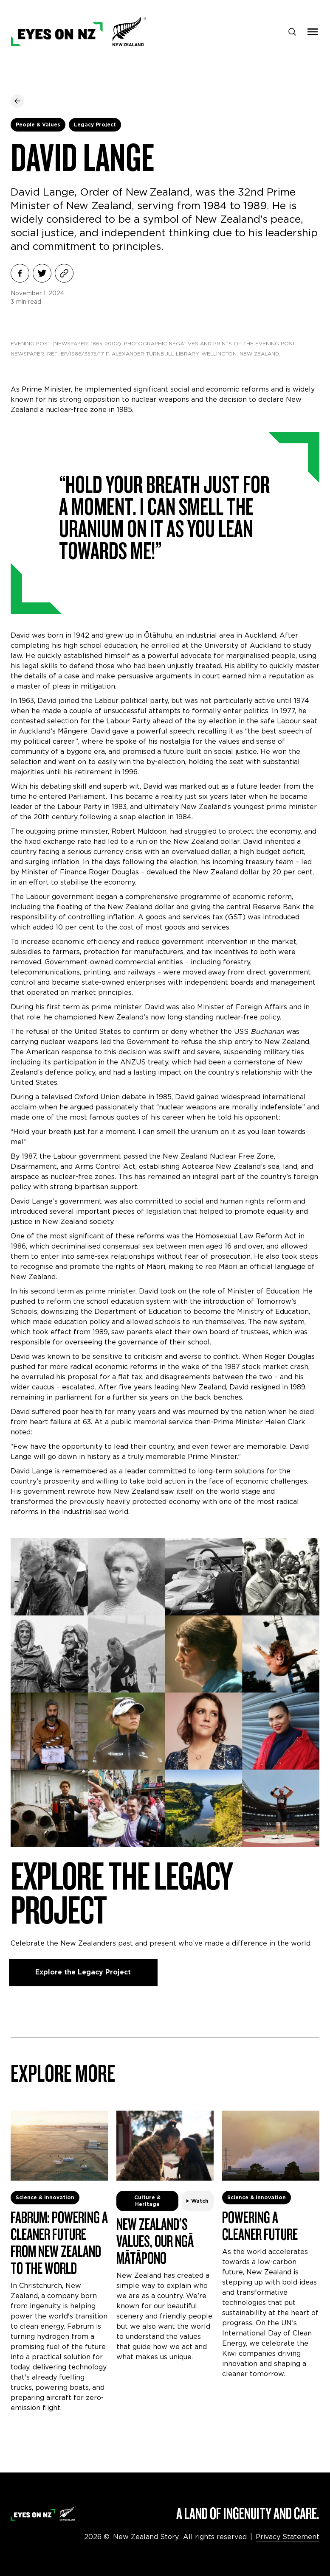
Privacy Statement (287, 2537)
